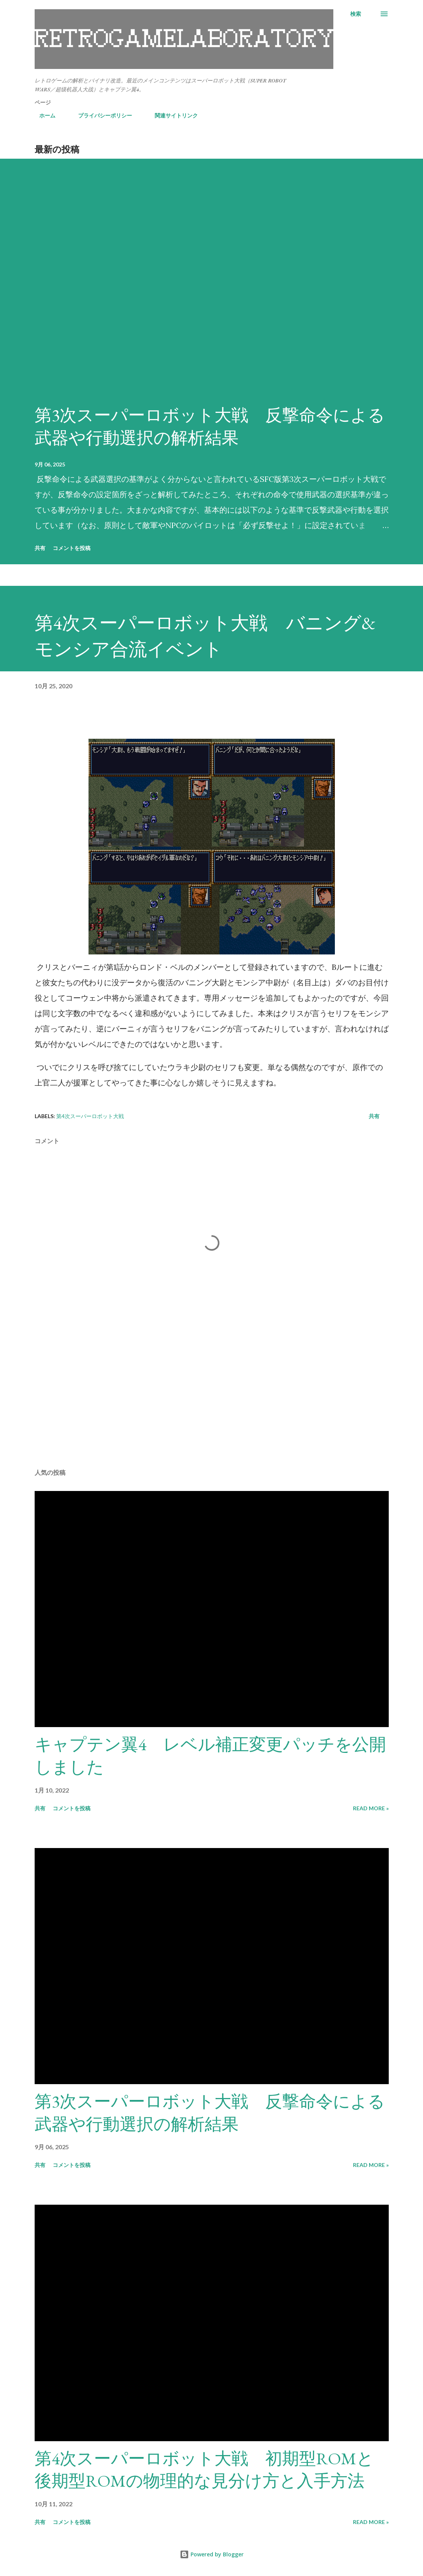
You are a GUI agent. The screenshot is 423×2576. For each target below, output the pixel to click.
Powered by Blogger (212, 2554)
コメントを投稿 (71, 548)
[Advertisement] (212, 1402)
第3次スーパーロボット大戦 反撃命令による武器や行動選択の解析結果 (210, 426)
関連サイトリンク (171, 115)
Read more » (371, 1808)
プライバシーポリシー (100, 115)
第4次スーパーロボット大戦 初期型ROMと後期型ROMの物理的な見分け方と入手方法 (204, 2469)
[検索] (355, 13)
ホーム (43, 115)
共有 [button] (40, 548)
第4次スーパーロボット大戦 (90, 1116)
